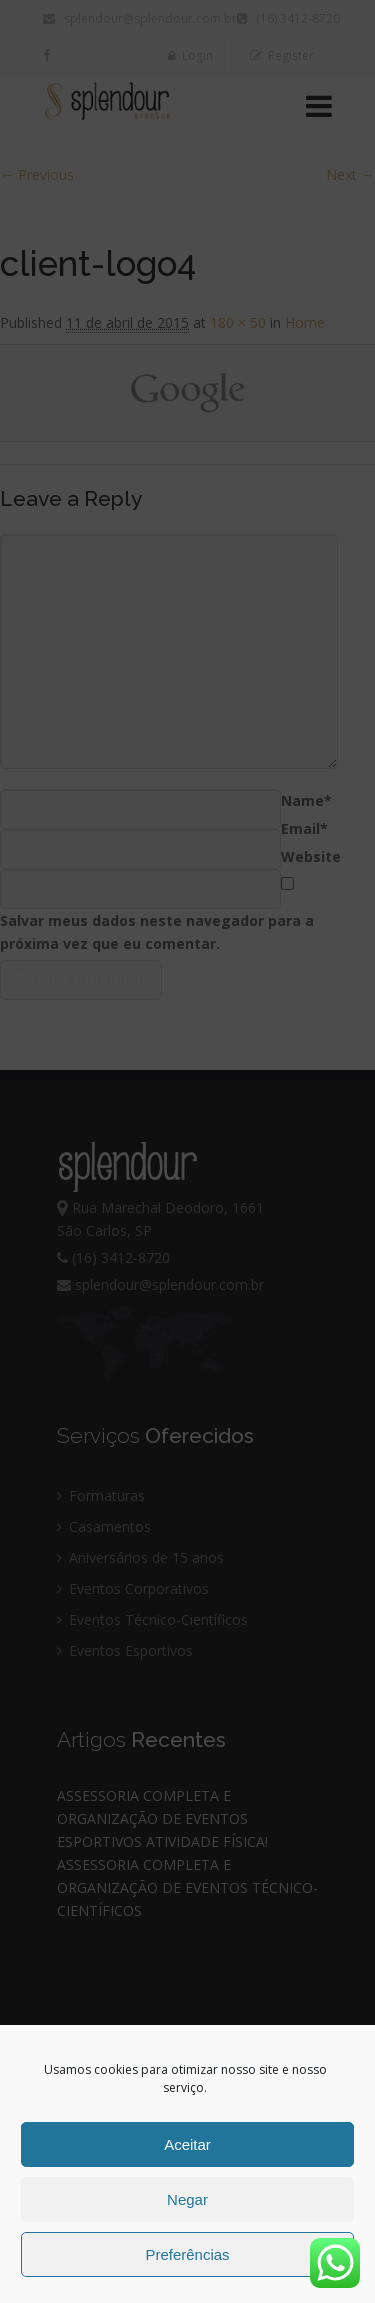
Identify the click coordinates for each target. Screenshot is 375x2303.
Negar (187, 2199)
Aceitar (187, 2144)
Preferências (187, 2254)
